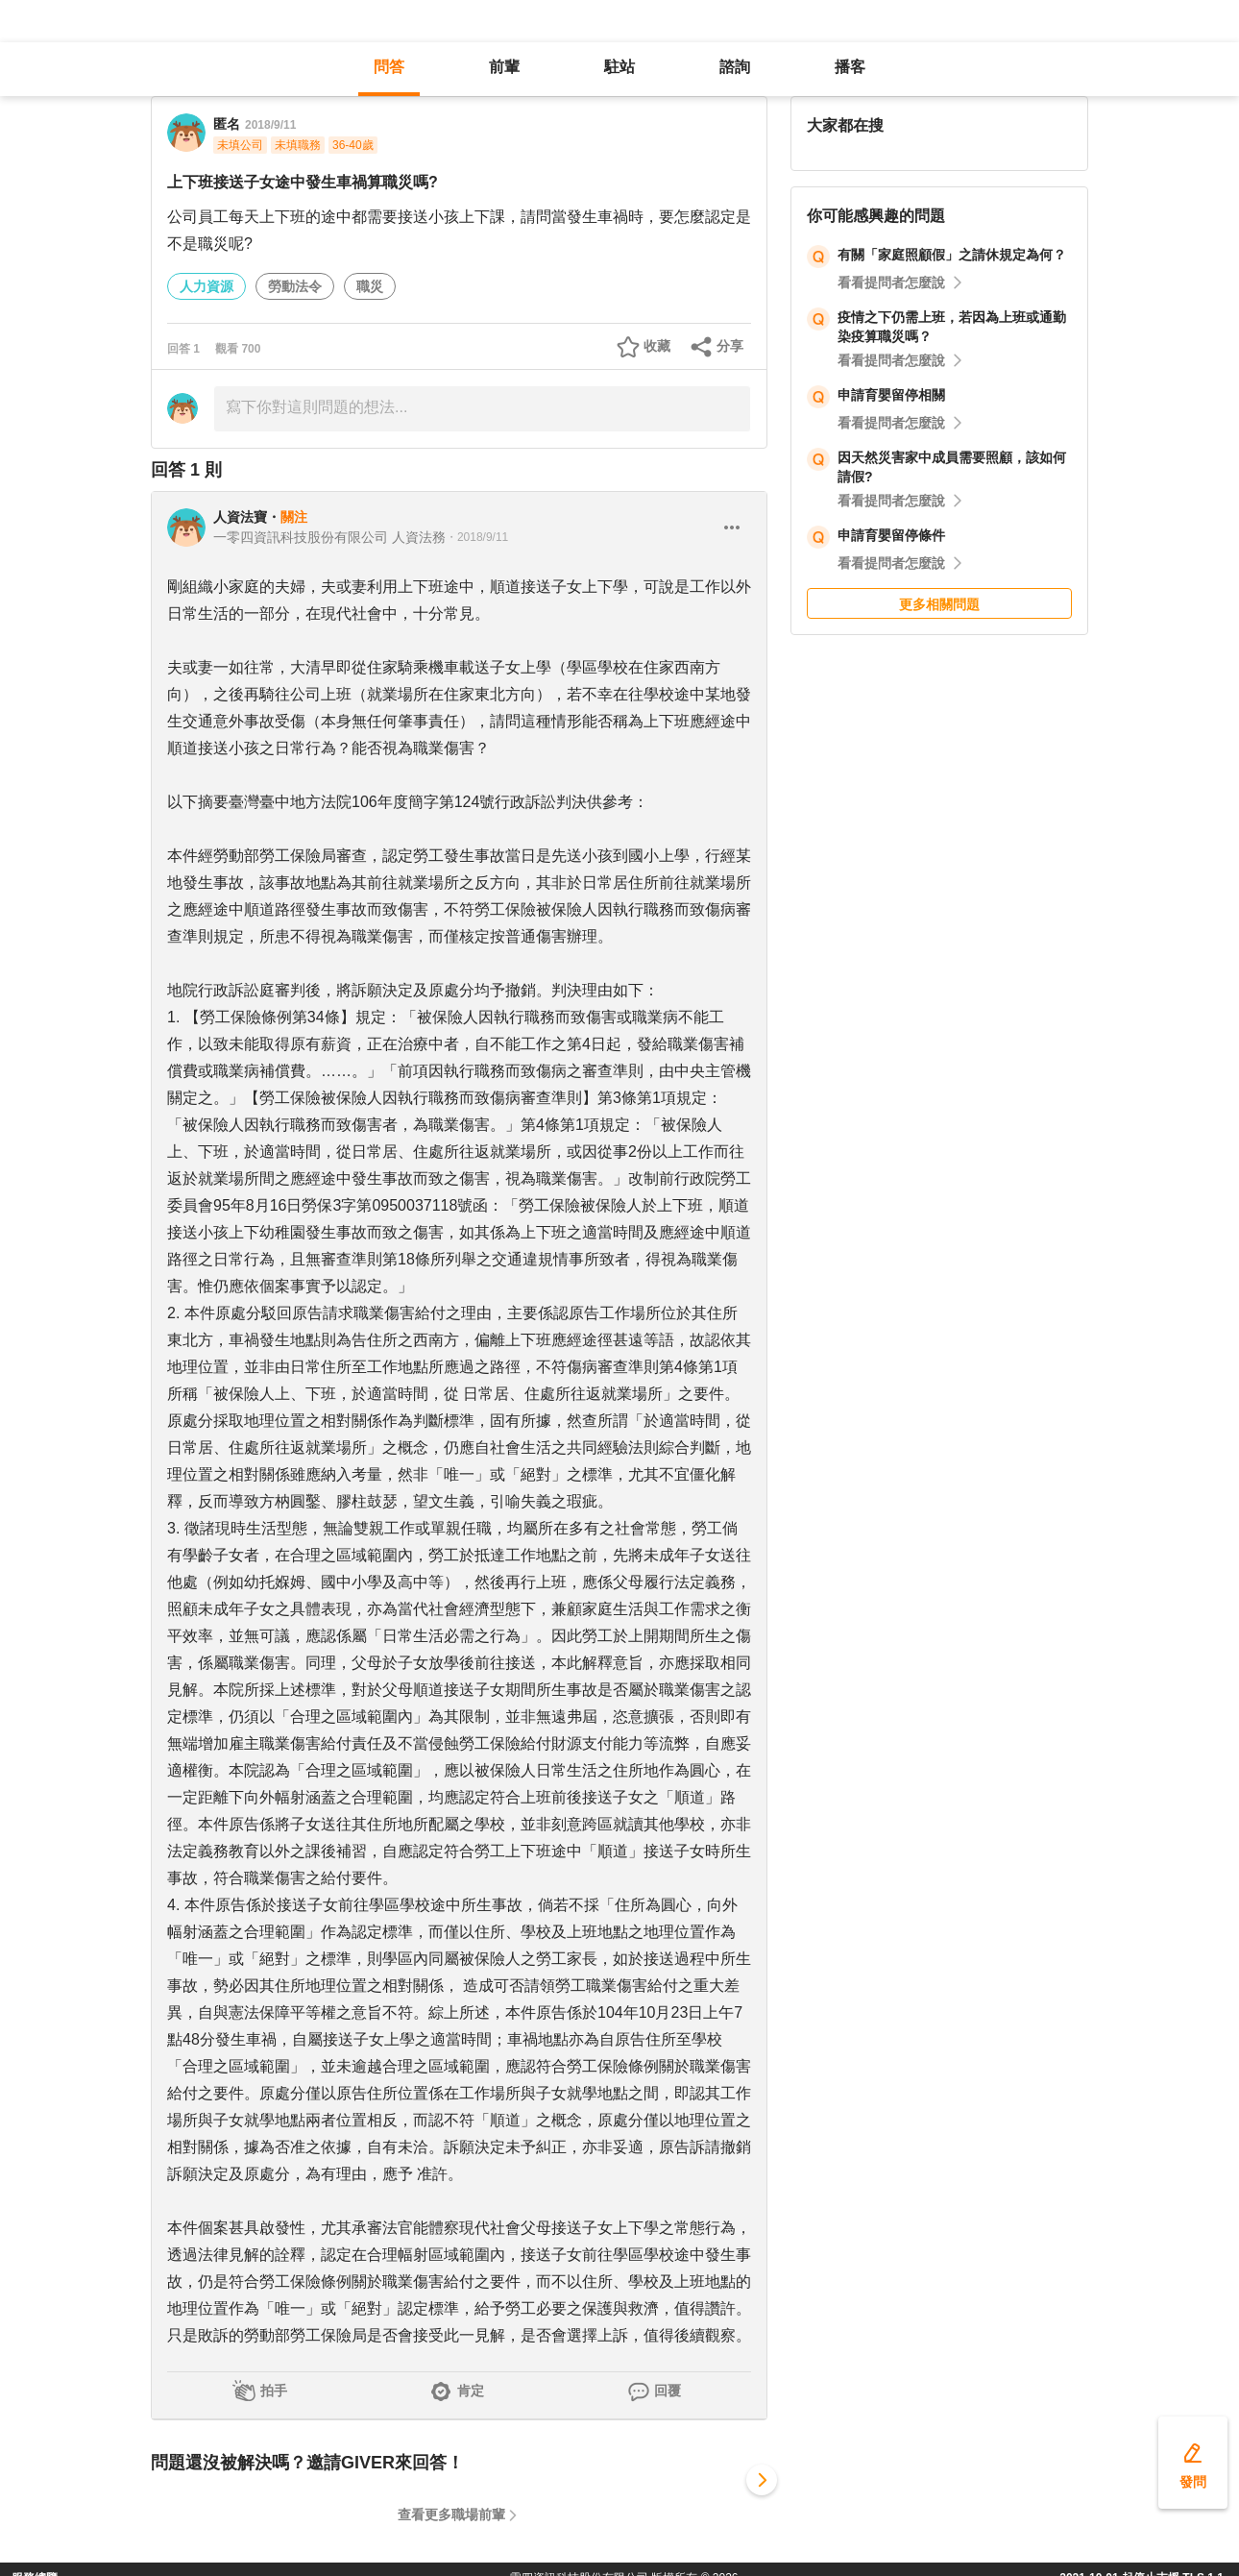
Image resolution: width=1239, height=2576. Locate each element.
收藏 (657, 346)
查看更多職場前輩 (451, 2514)
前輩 (504, 67)
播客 (850, 67)
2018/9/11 (270, 125)
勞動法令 (295, 286)
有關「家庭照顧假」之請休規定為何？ (952, 254)
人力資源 (206, 286)
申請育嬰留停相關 (891, 395)
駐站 (619, 67)
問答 (389, 67)
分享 (730, 346)
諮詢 (734, 67)
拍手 (273, 2390)
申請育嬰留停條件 (891, 535)
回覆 (667, 2390)
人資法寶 (240, 517)
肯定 (470, 2390)
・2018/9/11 (477, 537)
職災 (369, 286)
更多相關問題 (939, 604)
